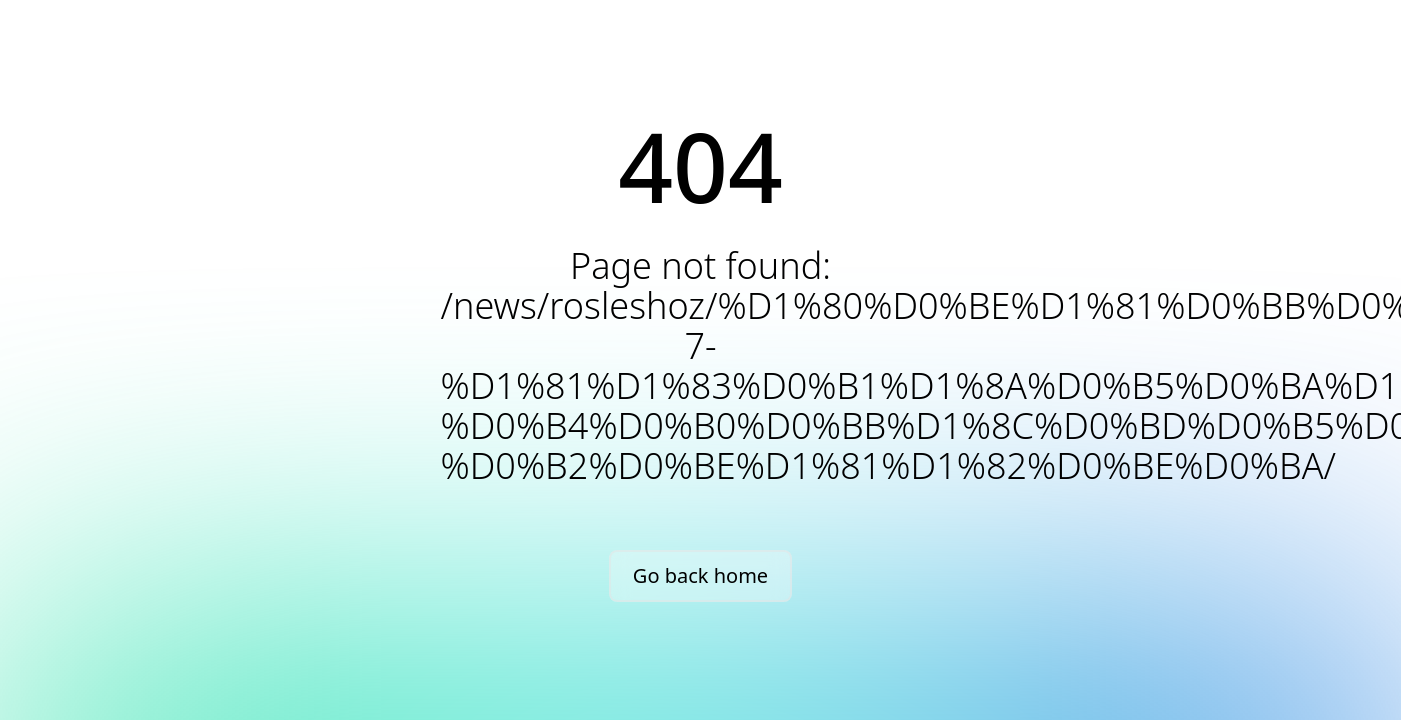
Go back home (700, 575)
